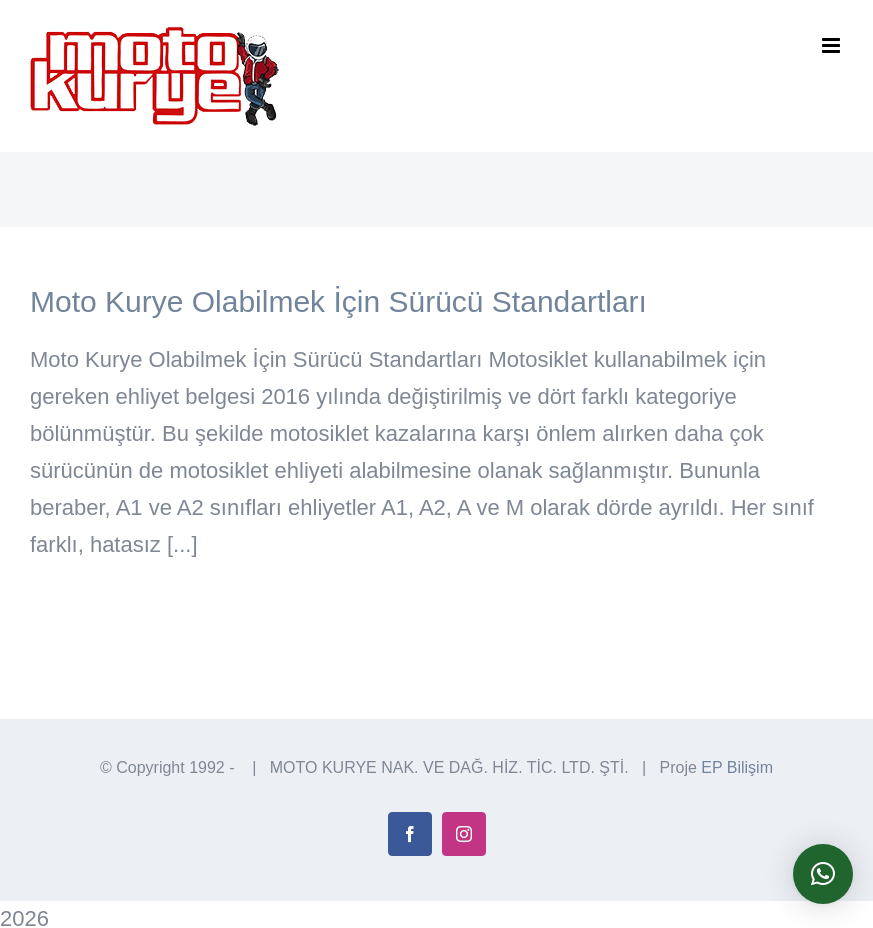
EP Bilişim (737, 767)
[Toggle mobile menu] (832, 45)
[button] (823, 874)
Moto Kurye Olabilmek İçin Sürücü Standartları (338, 301)
